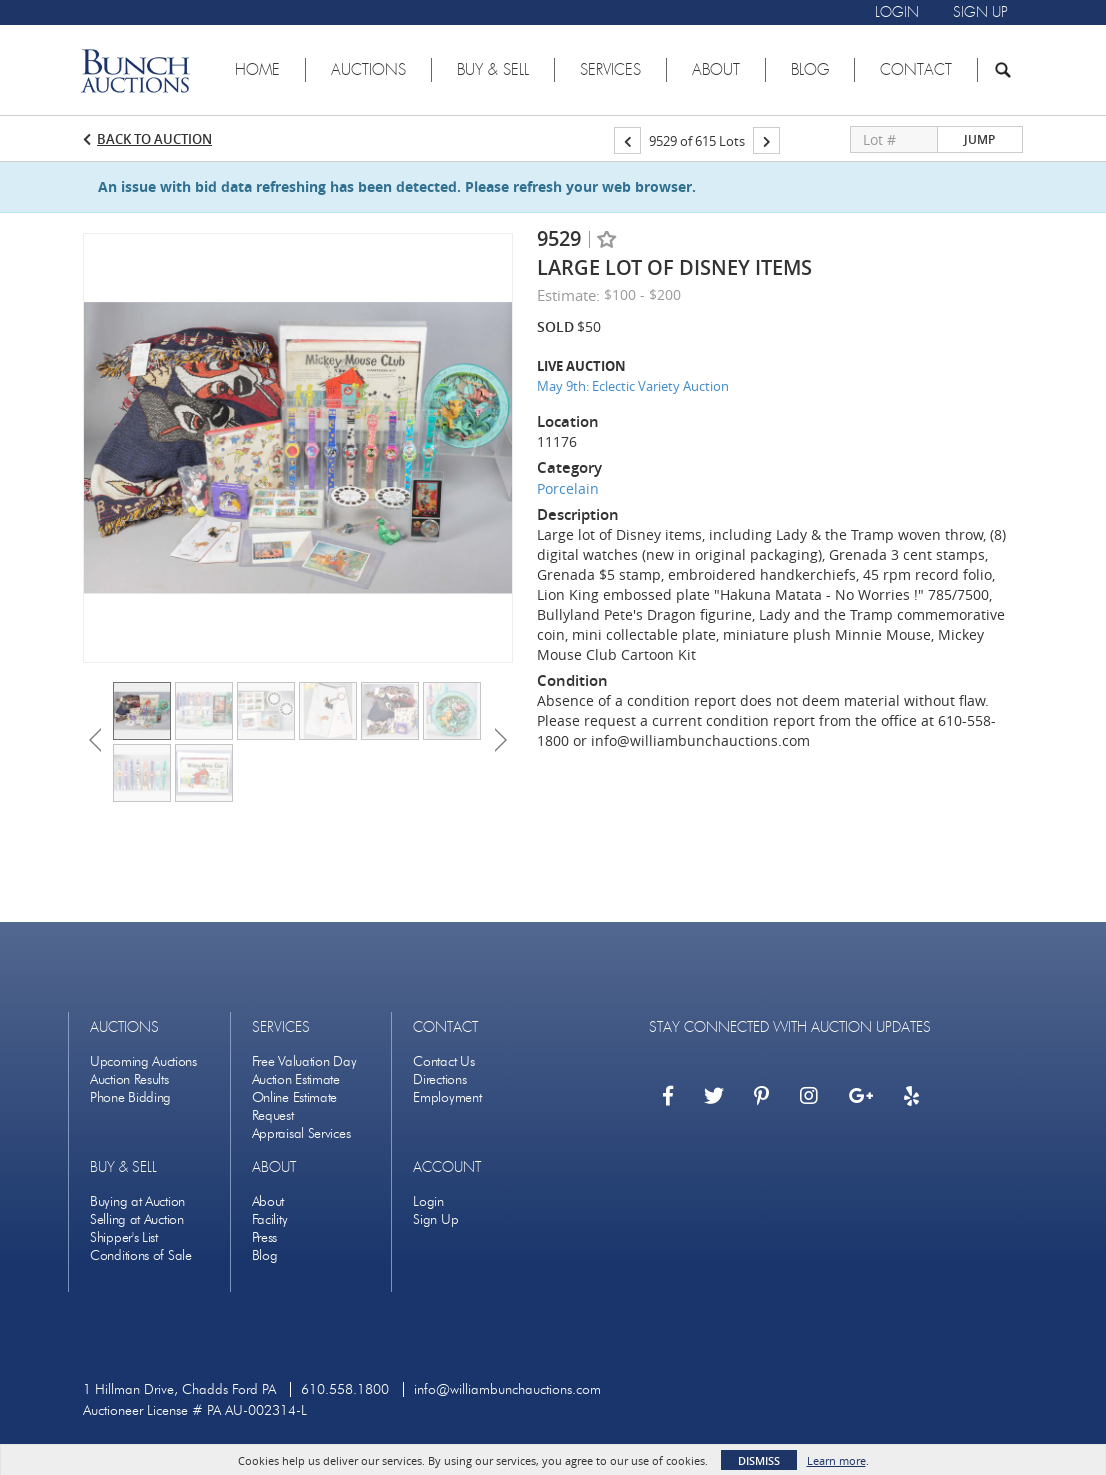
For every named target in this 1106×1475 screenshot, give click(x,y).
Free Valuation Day (304, 1061)
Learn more (836, 1460)
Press (265, 1237)
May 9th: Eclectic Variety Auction (633, 386)
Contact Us (443, 1061)
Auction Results (129, 1079)
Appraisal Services (301, 1133)
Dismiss (759, 1460)
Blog (265, 1255)
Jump (979, 139)
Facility (270, 1219)
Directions (439, 1079)
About (268, 1201)
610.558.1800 (345, 1389)
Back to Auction (154, 139)
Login (428, 1201)
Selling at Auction (137, 1219)
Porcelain (568, 488)
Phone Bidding (130, 1097)
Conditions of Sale (141, 1255)
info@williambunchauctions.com (507, 1389)
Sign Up (435, 1219)
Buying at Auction (137, 1201)
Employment (447, 1097)
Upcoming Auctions (143, 1061)
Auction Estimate (296, 1079)
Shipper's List (124, 1237)
